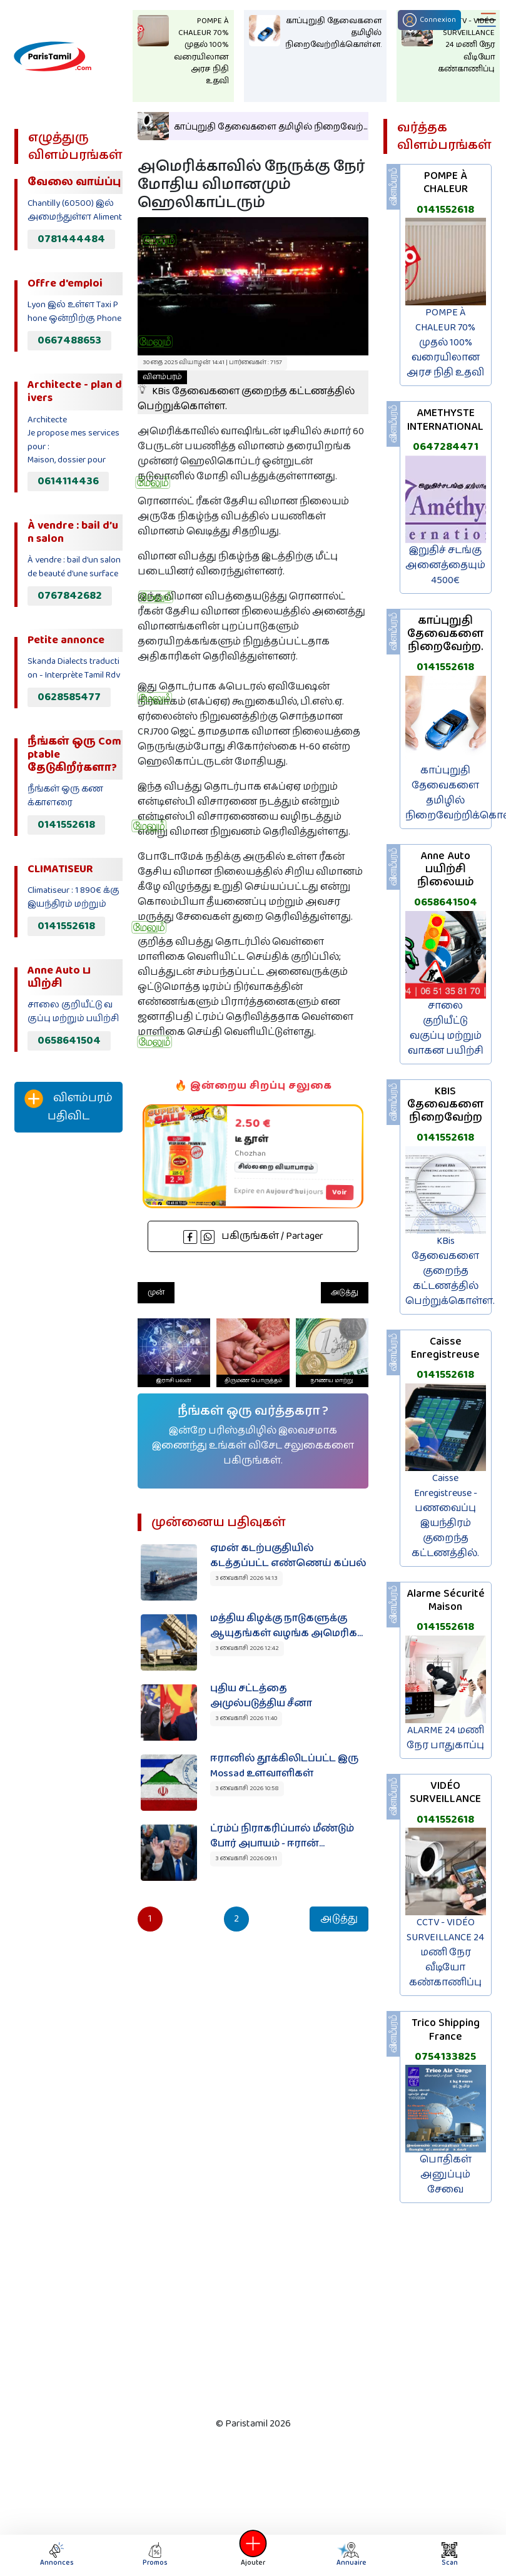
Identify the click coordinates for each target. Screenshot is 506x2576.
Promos (155, 2555)
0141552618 (66, 824)
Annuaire (350, 2555)
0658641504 (69, 1040)
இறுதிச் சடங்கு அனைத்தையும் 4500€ (445, 565)
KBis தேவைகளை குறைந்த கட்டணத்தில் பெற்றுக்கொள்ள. (246, 392)
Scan (450, 2555)
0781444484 (71, 239)
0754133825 (445, 2056)
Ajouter (253, 2555)
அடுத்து (344, 1292)
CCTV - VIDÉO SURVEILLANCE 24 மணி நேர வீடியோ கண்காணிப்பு (445, 1952)
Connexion (429, 20)
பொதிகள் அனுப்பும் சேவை (446, 2174)
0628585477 (69, 697)
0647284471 (445, 447)
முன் (156, 1292)
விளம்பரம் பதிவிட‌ (68, 1107)
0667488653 (69, 340)
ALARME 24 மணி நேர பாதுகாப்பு (445, 1738)
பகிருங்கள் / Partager (253, 1236)
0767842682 (70, 595)
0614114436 (68, 481)
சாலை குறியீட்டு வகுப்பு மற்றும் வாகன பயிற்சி (445, 1028)
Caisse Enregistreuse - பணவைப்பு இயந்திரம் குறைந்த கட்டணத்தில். (445, 1515)
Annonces (57, 2555)
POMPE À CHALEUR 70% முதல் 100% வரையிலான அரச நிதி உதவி (445, 342)
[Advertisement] (65, 1350)
